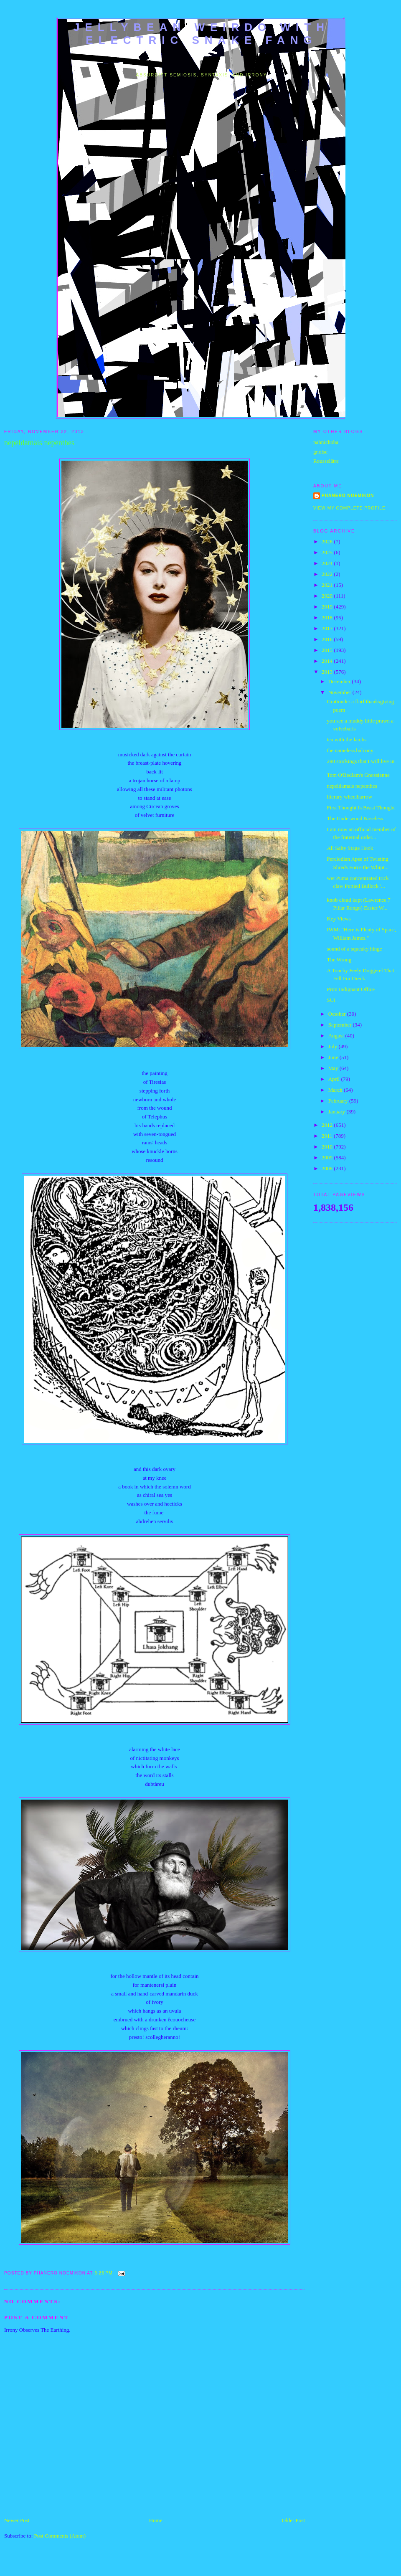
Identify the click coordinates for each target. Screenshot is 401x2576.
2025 (328, 552)
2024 (328, 563)
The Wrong (339, 959)
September (340, 1025)
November (340, 692)
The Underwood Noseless (355, 818)
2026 (328, 541)
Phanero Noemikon (348, 495)
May (334, 1068)
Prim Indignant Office (351, 989)
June (334, 1057)
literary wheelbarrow (349, 797)
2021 (328, 585)
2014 (328, 661)
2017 (328, 628)
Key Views (338, 918)
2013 (328, 672)
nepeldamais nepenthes (352, 786)
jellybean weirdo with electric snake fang (202, 33)
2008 (328, 1168)
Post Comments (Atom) (60, 2536)
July (333, 1046)
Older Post (293, 2520)
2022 (328, 574)
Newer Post (16, 2520)
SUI (331, 1000)
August (336, 1035)
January (337, 1111)
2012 (328, 1125)
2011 (328, 1136)
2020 (328, 596)
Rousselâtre (326, 461)
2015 (328, 650)
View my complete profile (349, 508)
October (337, 1014)
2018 (328, 617)
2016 (328, 639)
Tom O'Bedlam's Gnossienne (358, 775)
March (336, 1090)
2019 (328, 606)
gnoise (320, 452)
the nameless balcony (350, 750)
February (338, 1101)
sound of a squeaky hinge (354, 949)
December (340, 681)
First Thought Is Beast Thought (361, 807)
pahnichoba (325, 442)
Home (155, 2520)
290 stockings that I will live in (360, 761)
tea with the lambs (346, 739)
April (334, 1079)
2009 (328, 1157)
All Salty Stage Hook (350, 848)
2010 (328, 1146)
